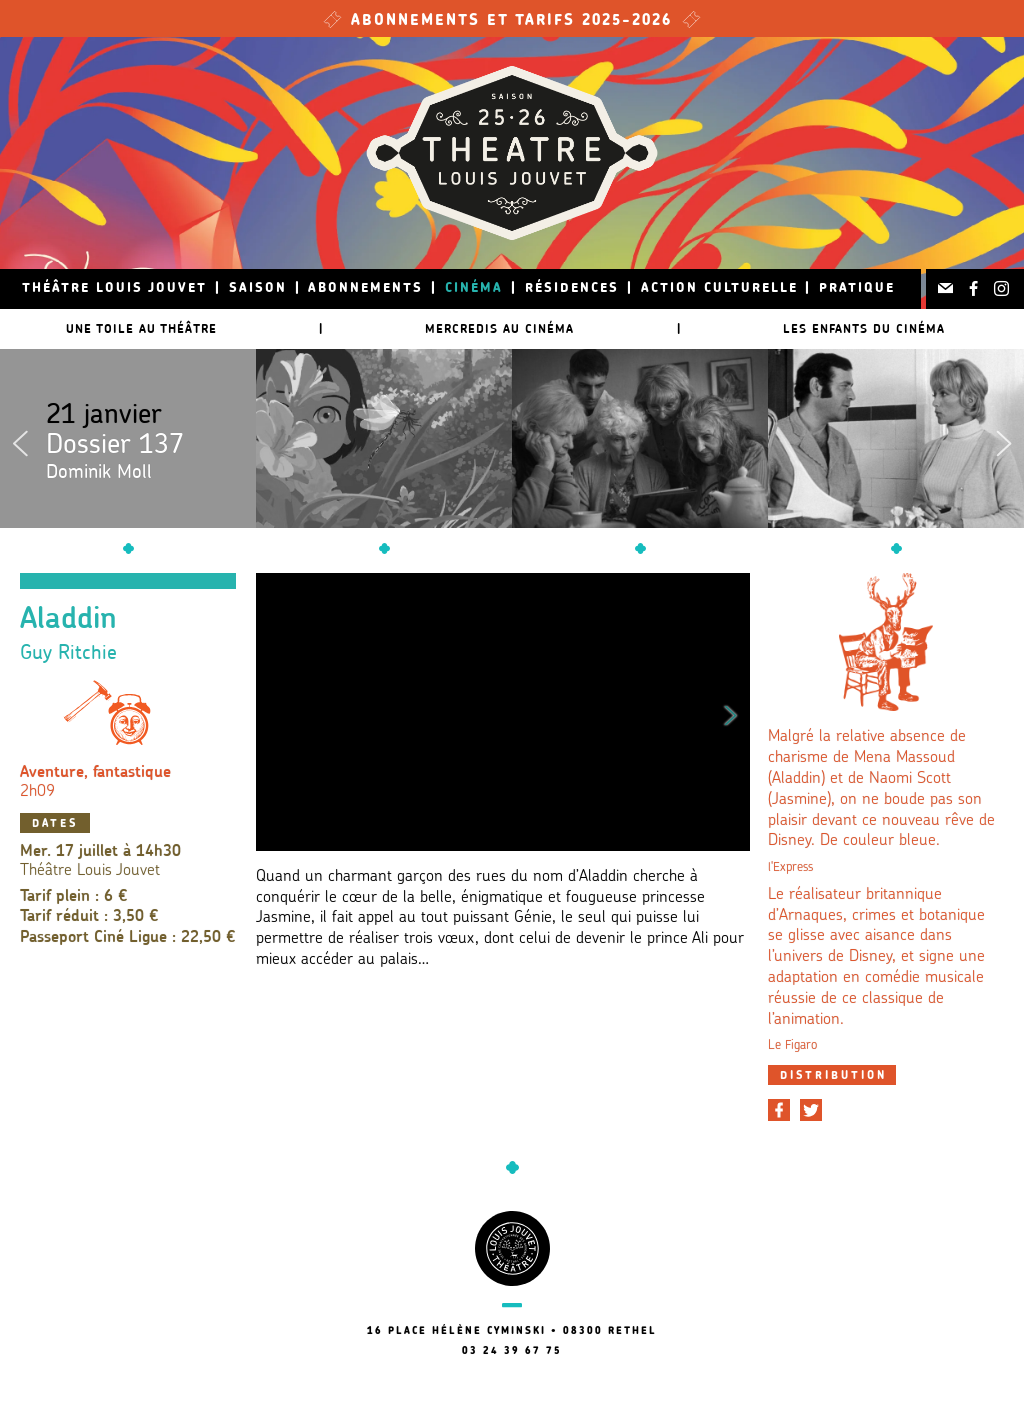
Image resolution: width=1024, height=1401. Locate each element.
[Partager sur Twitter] (811, 1110)
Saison (258, 288)
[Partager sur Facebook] (779, 1110)
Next (1004, 439)
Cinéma (474, 288)
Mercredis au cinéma (499, 328)
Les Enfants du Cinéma (864, 328)
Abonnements (365, 288)
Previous (20, 439)
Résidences (572, 288)
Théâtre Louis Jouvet (114, 288)
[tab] (832, 1075)
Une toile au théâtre (141, 328)
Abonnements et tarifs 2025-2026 (512, 21)
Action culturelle (719, 288)
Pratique (857, 288)
